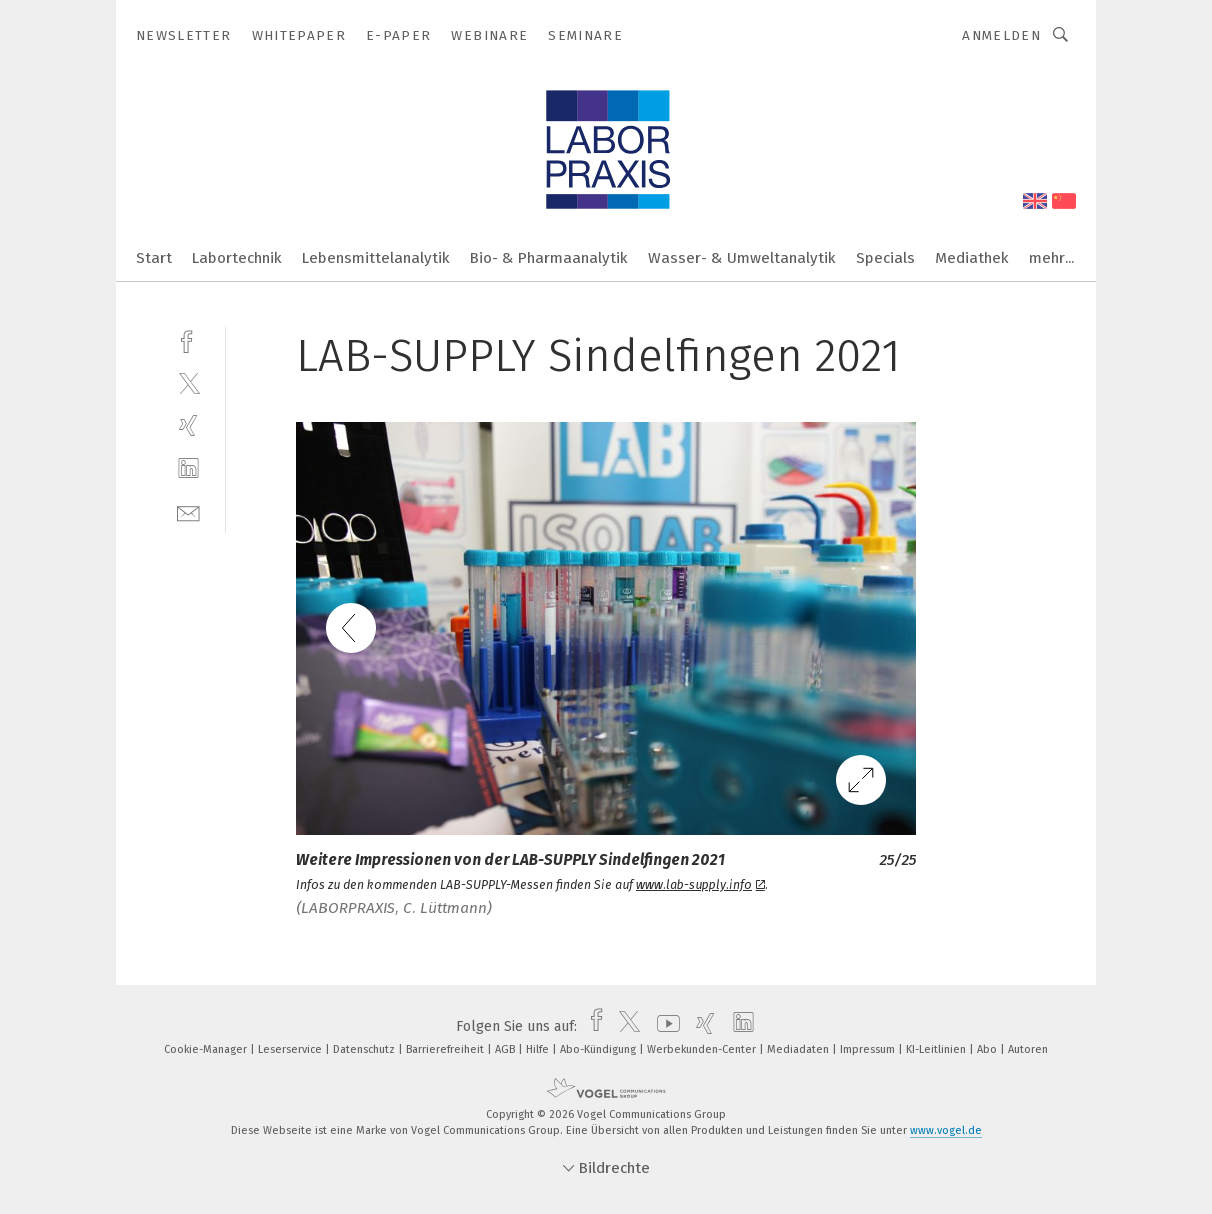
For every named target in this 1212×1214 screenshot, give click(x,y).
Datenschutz (365, 1049)
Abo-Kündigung (599, 1049)
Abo (988, 1049)
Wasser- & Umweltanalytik (742, 258)
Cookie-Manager (207, 1049)
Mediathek (972, 258)
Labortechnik (237, 258)
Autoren (1028, 1049)
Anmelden (1001, 35)
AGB (506, 1049)
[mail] (188, 511)
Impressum (869, 1049)
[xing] (188, 425)
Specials (885, 258)
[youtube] (663, 1026)
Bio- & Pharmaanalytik (549, 258)
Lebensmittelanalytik (376, 258)
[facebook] (188, 339)
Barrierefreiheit (446, 1049)
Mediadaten (799, 1049)
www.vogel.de (946, 1130)
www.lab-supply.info (700, 885)
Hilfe (539, 1049)
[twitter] (188, 382)
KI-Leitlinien (937, 1049)
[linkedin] (188, 468)
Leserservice (291, 1049)
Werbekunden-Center (703, 1049)
